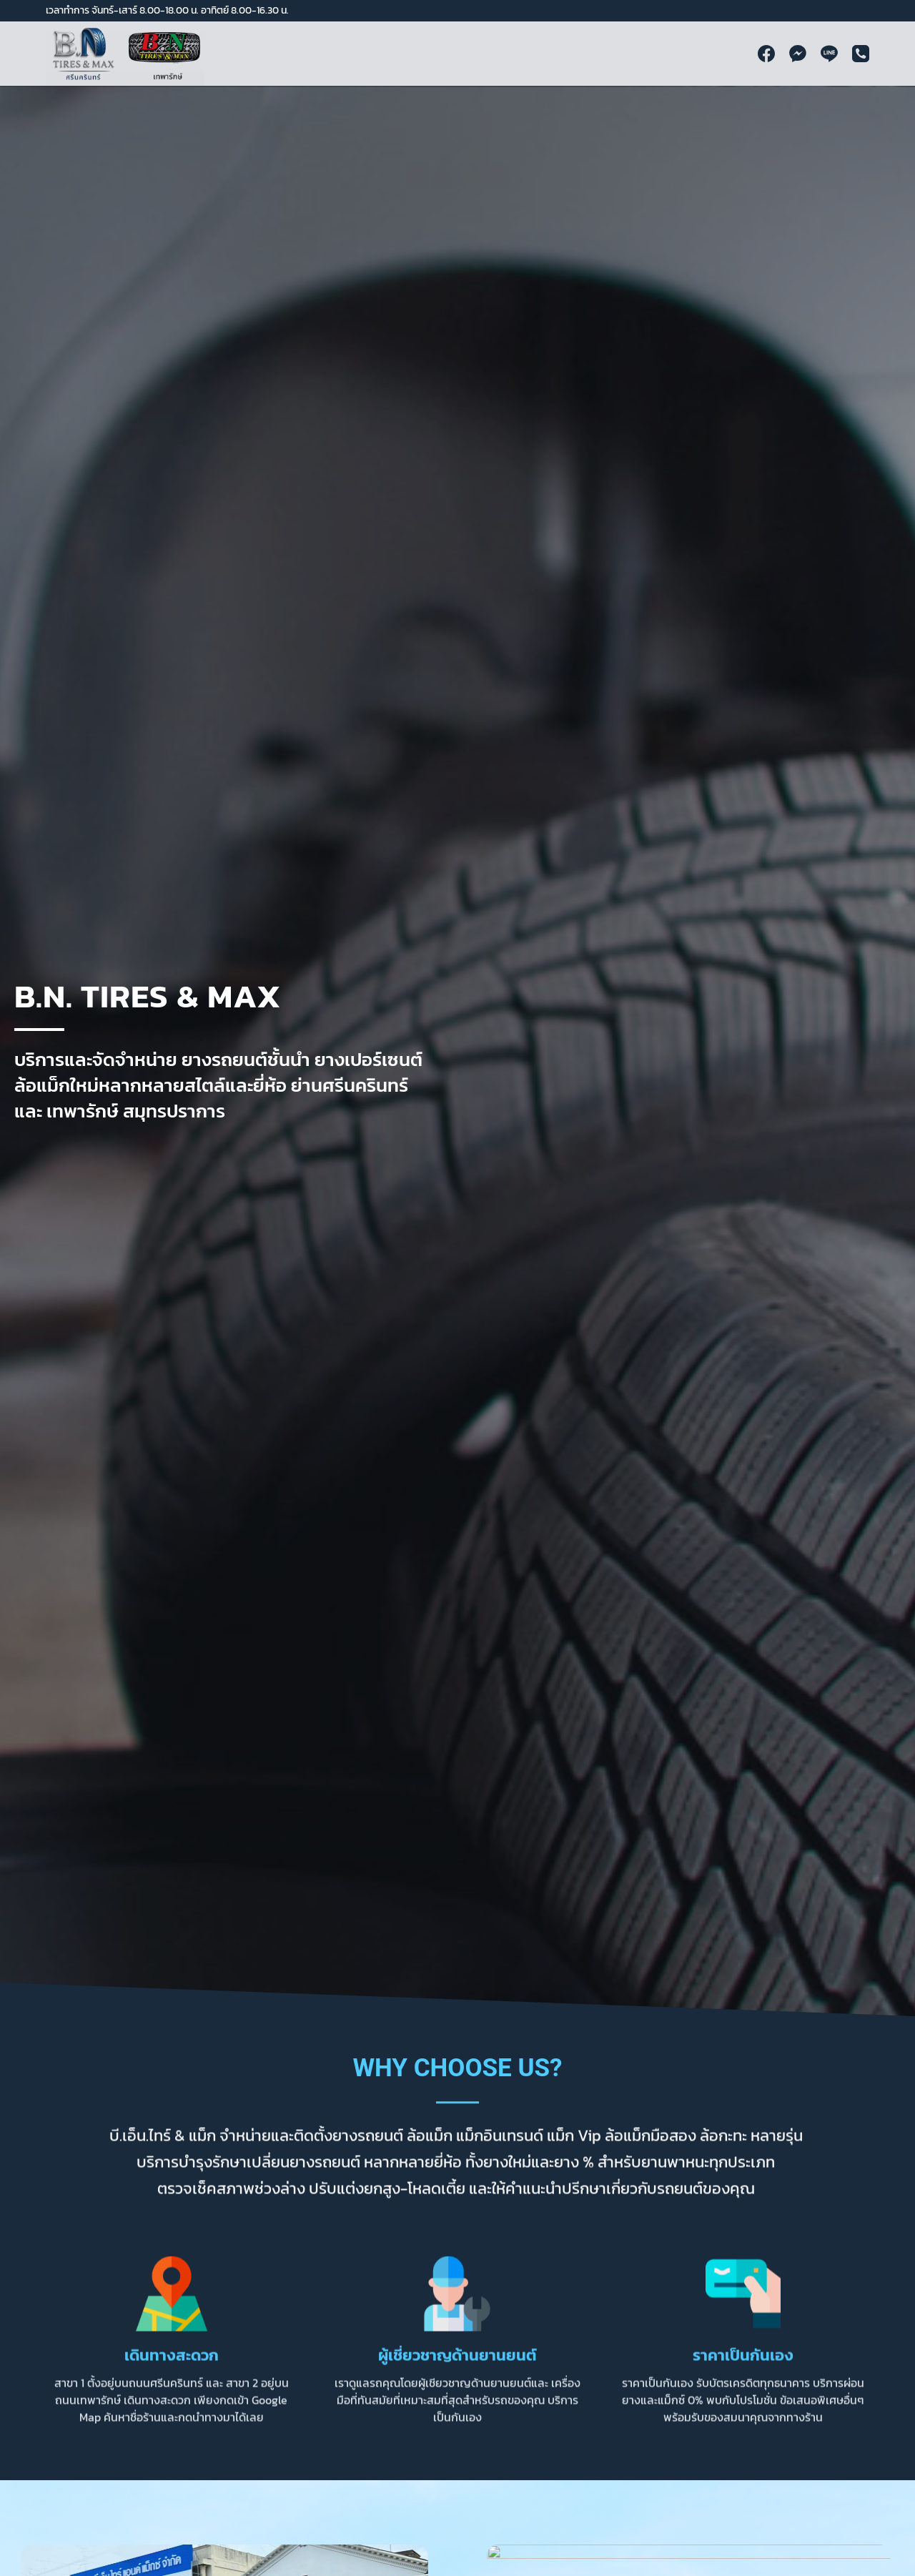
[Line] (829, 53)
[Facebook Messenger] (797, 53)
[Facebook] (766, 53)
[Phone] (860, 53)
